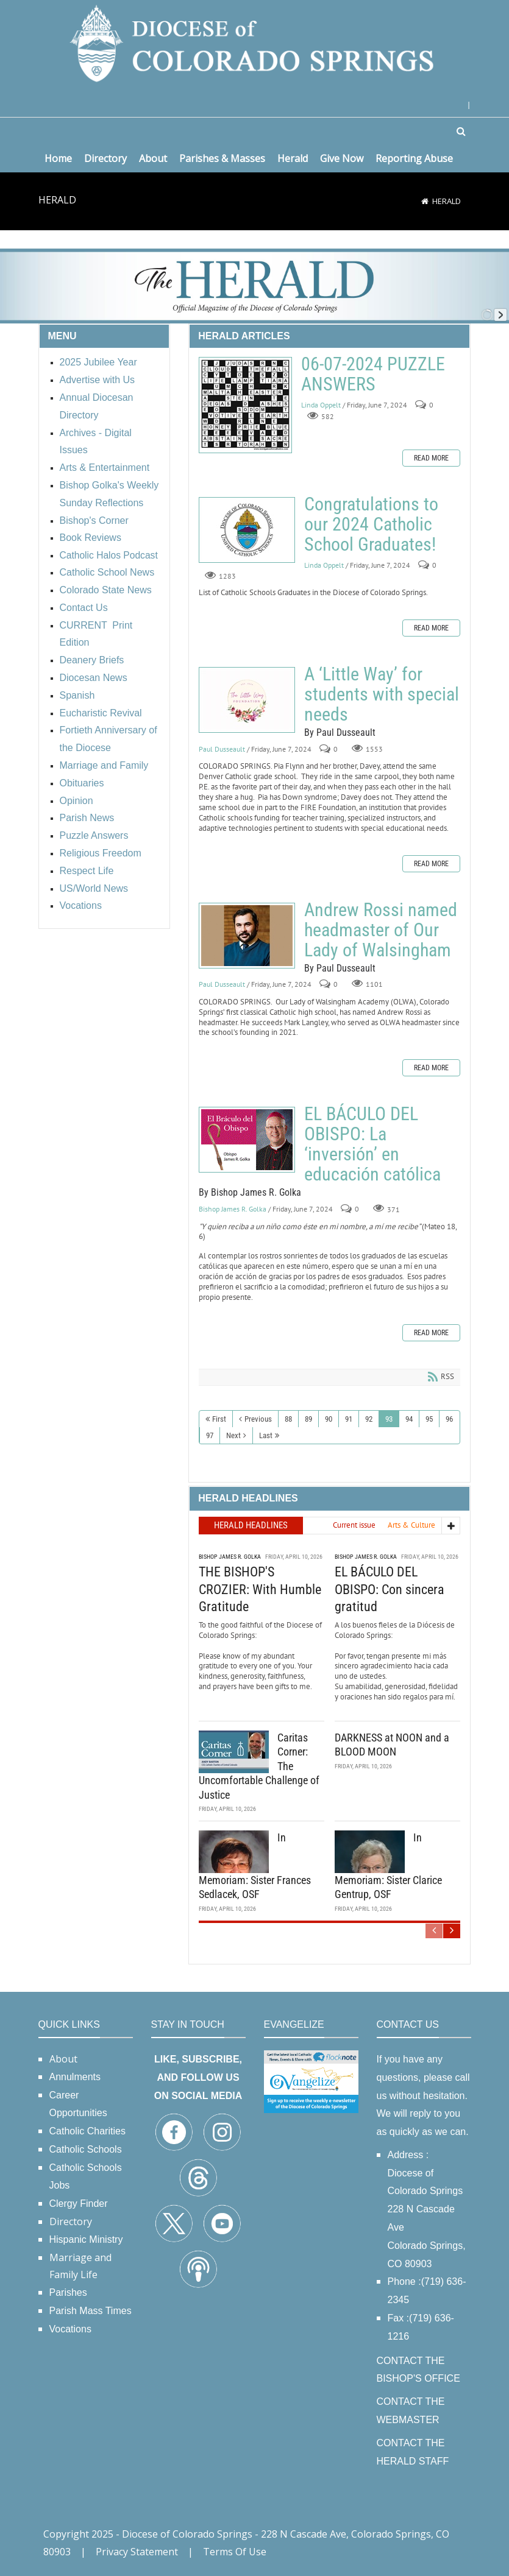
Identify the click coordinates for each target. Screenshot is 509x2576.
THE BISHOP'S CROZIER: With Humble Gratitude (260, 1588)
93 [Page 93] (389, 1419)
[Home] (425, 201)
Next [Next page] (233, 1435)
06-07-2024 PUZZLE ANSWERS (245, 405)
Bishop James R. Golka (232, 1208)
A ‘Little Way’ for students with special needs (246, 700)
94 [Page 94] (409, 1419)
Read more (431, 458)
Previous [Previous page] (258, 1419)
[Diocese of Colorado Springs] (254, 42)
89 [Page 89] (308, 1419)
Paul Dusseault (222, 748)
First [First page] (219, 1419)
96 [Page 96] (449, 1419)
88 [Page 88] (288, 1419)
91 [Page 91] (348, 1419)
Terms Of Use (234, 2551)
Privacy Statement (137, 2551)
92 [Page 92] (368, 1419)
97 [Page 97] (209, 1435)
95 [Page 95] (429, 1419)
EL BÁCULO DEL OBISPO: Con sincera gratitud (389, 1588)
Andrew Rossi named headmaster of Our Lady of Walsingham (246, 935)
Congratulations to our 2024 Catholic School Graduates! (246, 530)
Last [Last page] (265, 1435)
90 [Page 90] (328, 1419)
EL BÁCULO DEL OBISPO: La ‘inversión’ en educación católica (246, 1139)
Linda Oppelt (321, 405)
